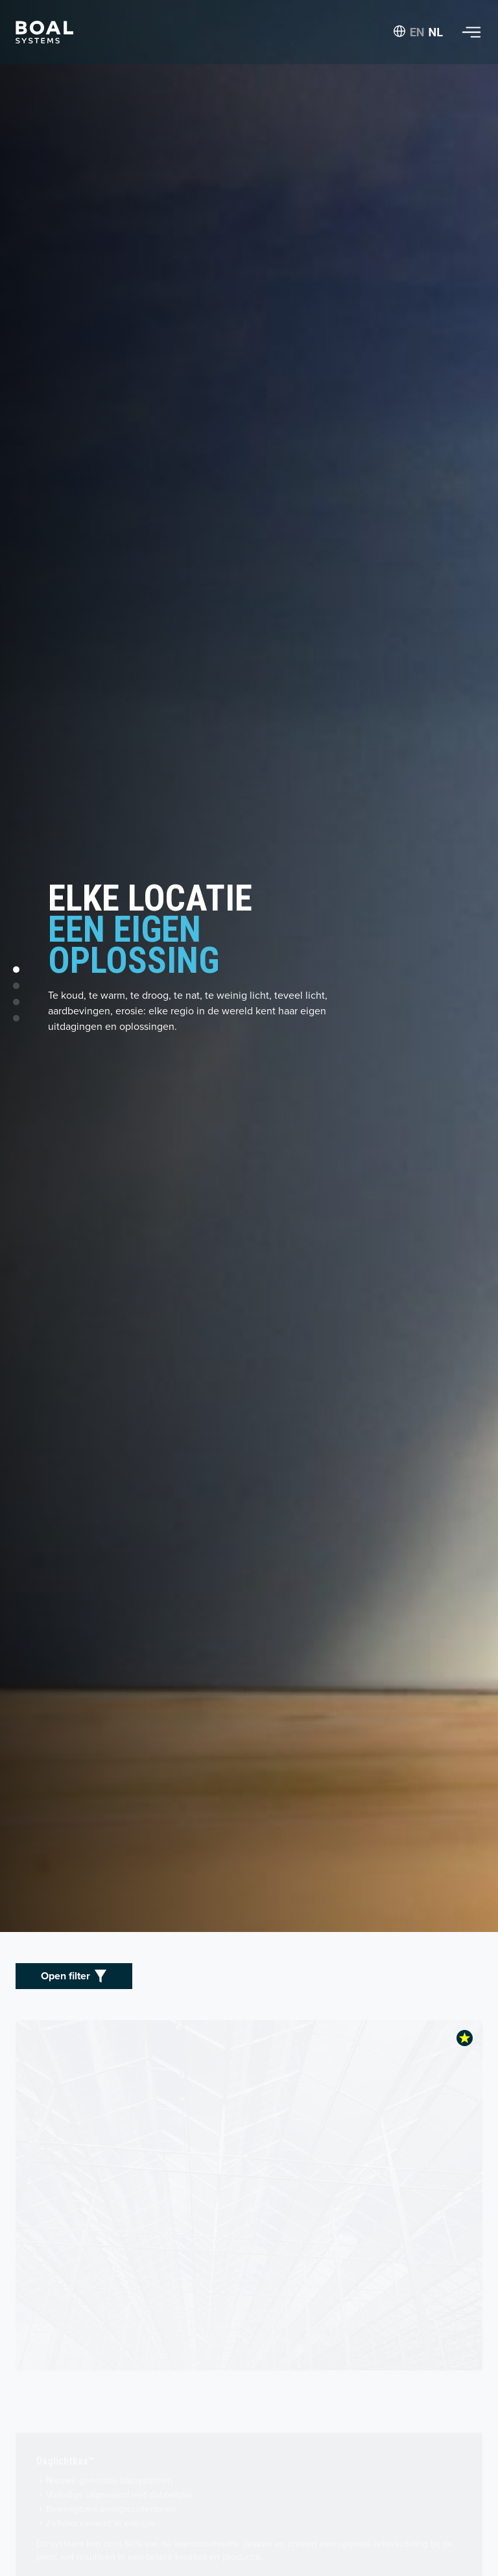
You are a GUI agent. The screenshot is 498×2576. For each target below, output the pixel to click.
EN (417, 32)
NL (436, 32)
